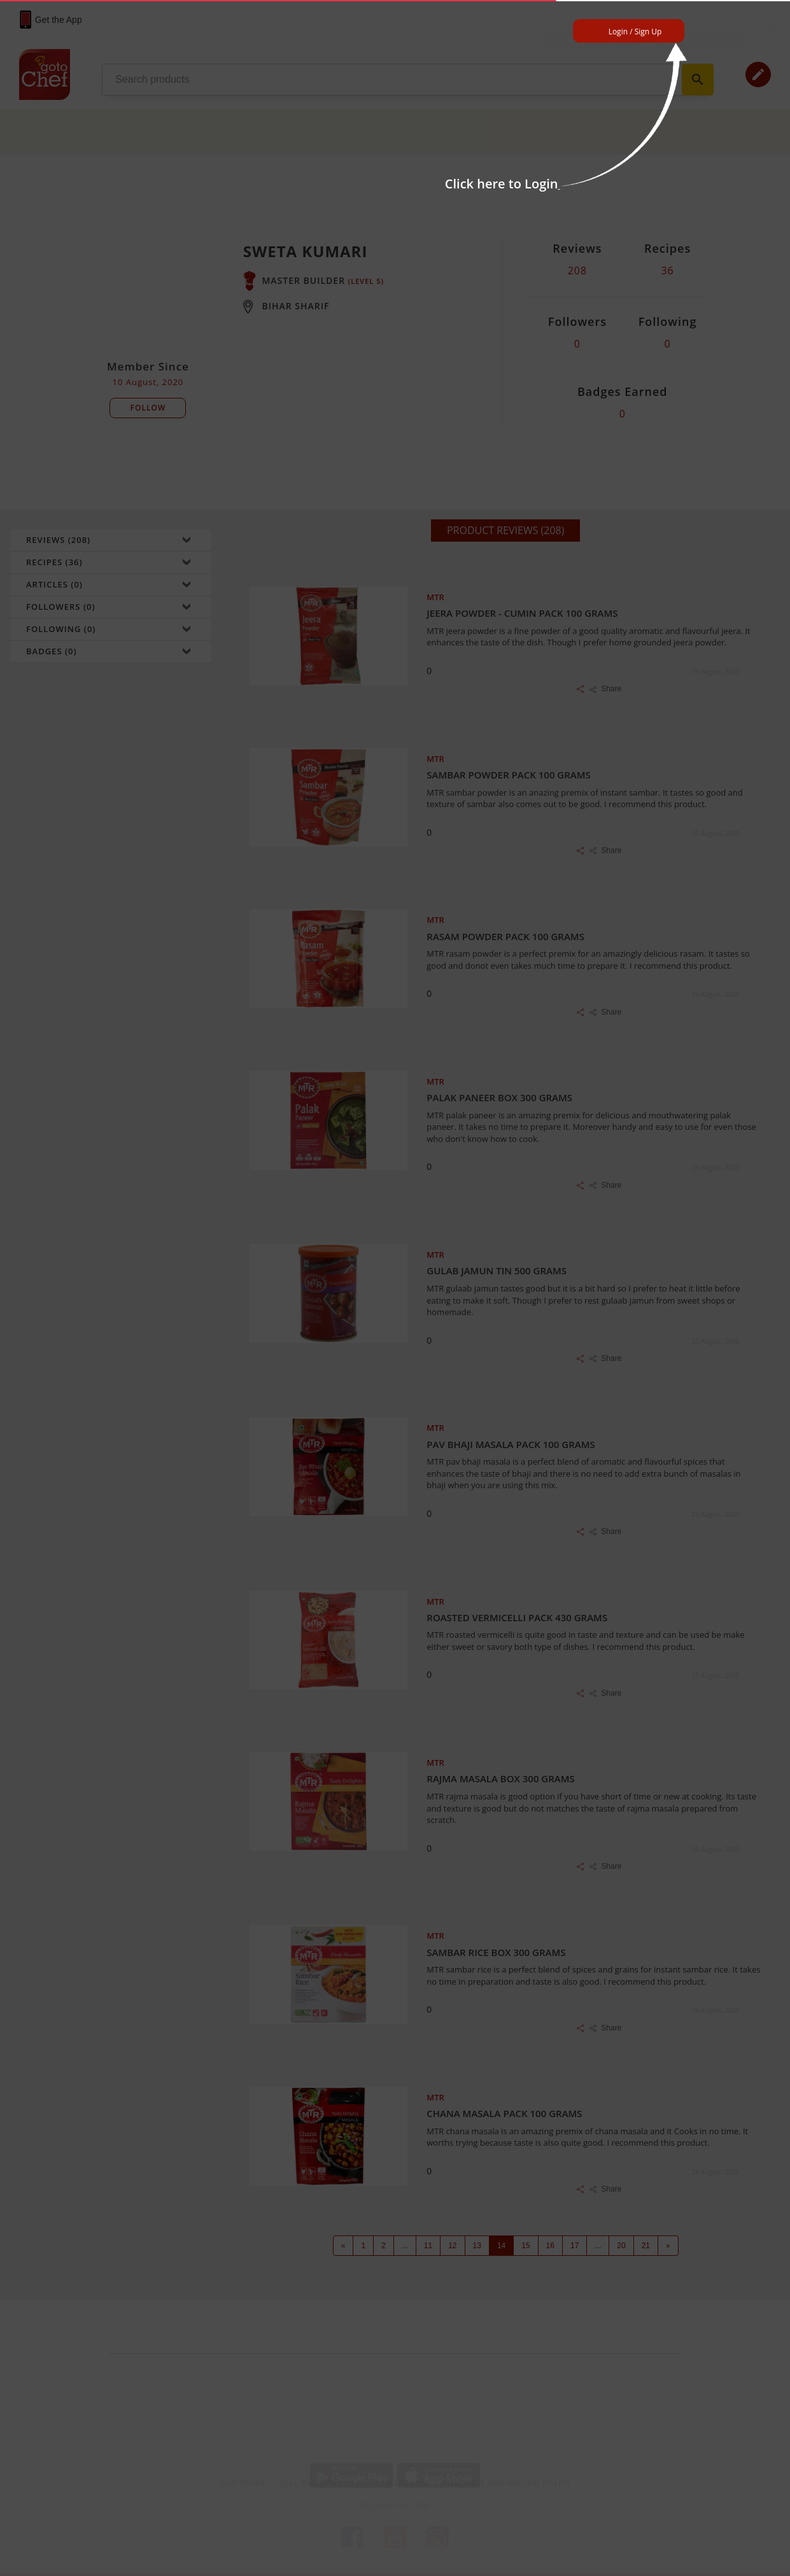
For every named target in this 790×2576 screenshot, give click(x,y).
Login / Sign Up (635, 31)
